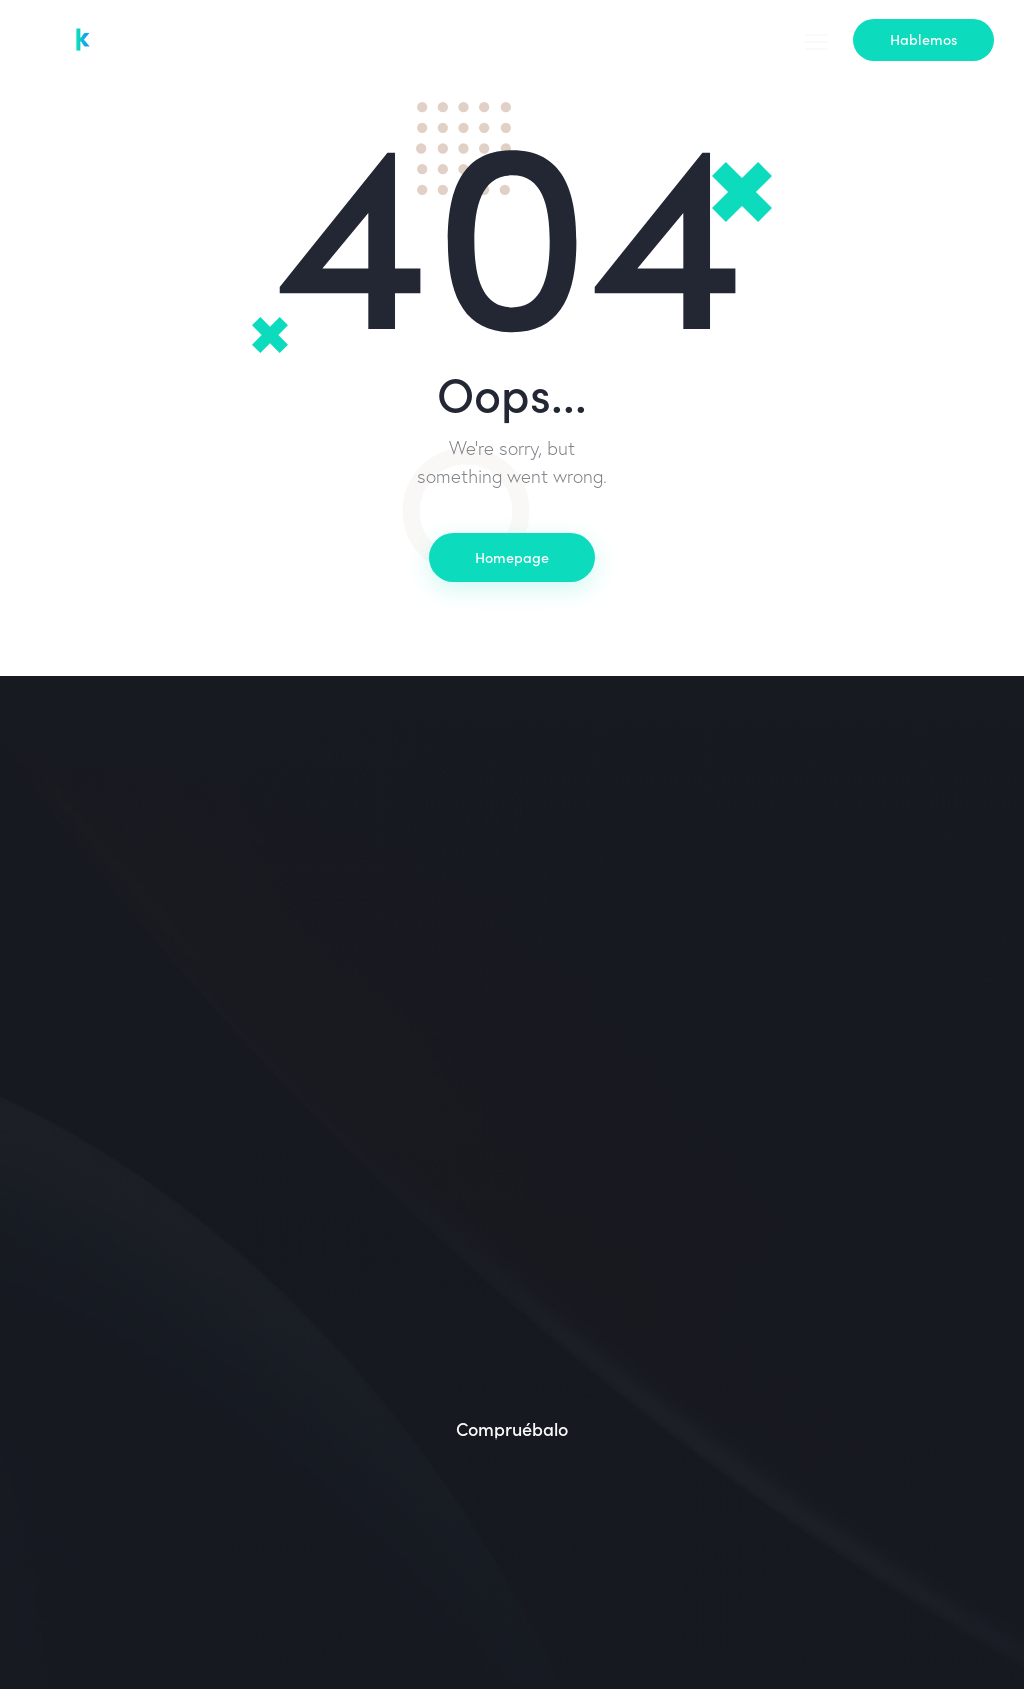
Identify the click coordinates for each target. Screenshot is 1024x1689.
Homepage (512, 557)
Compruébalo (512, 1430)
